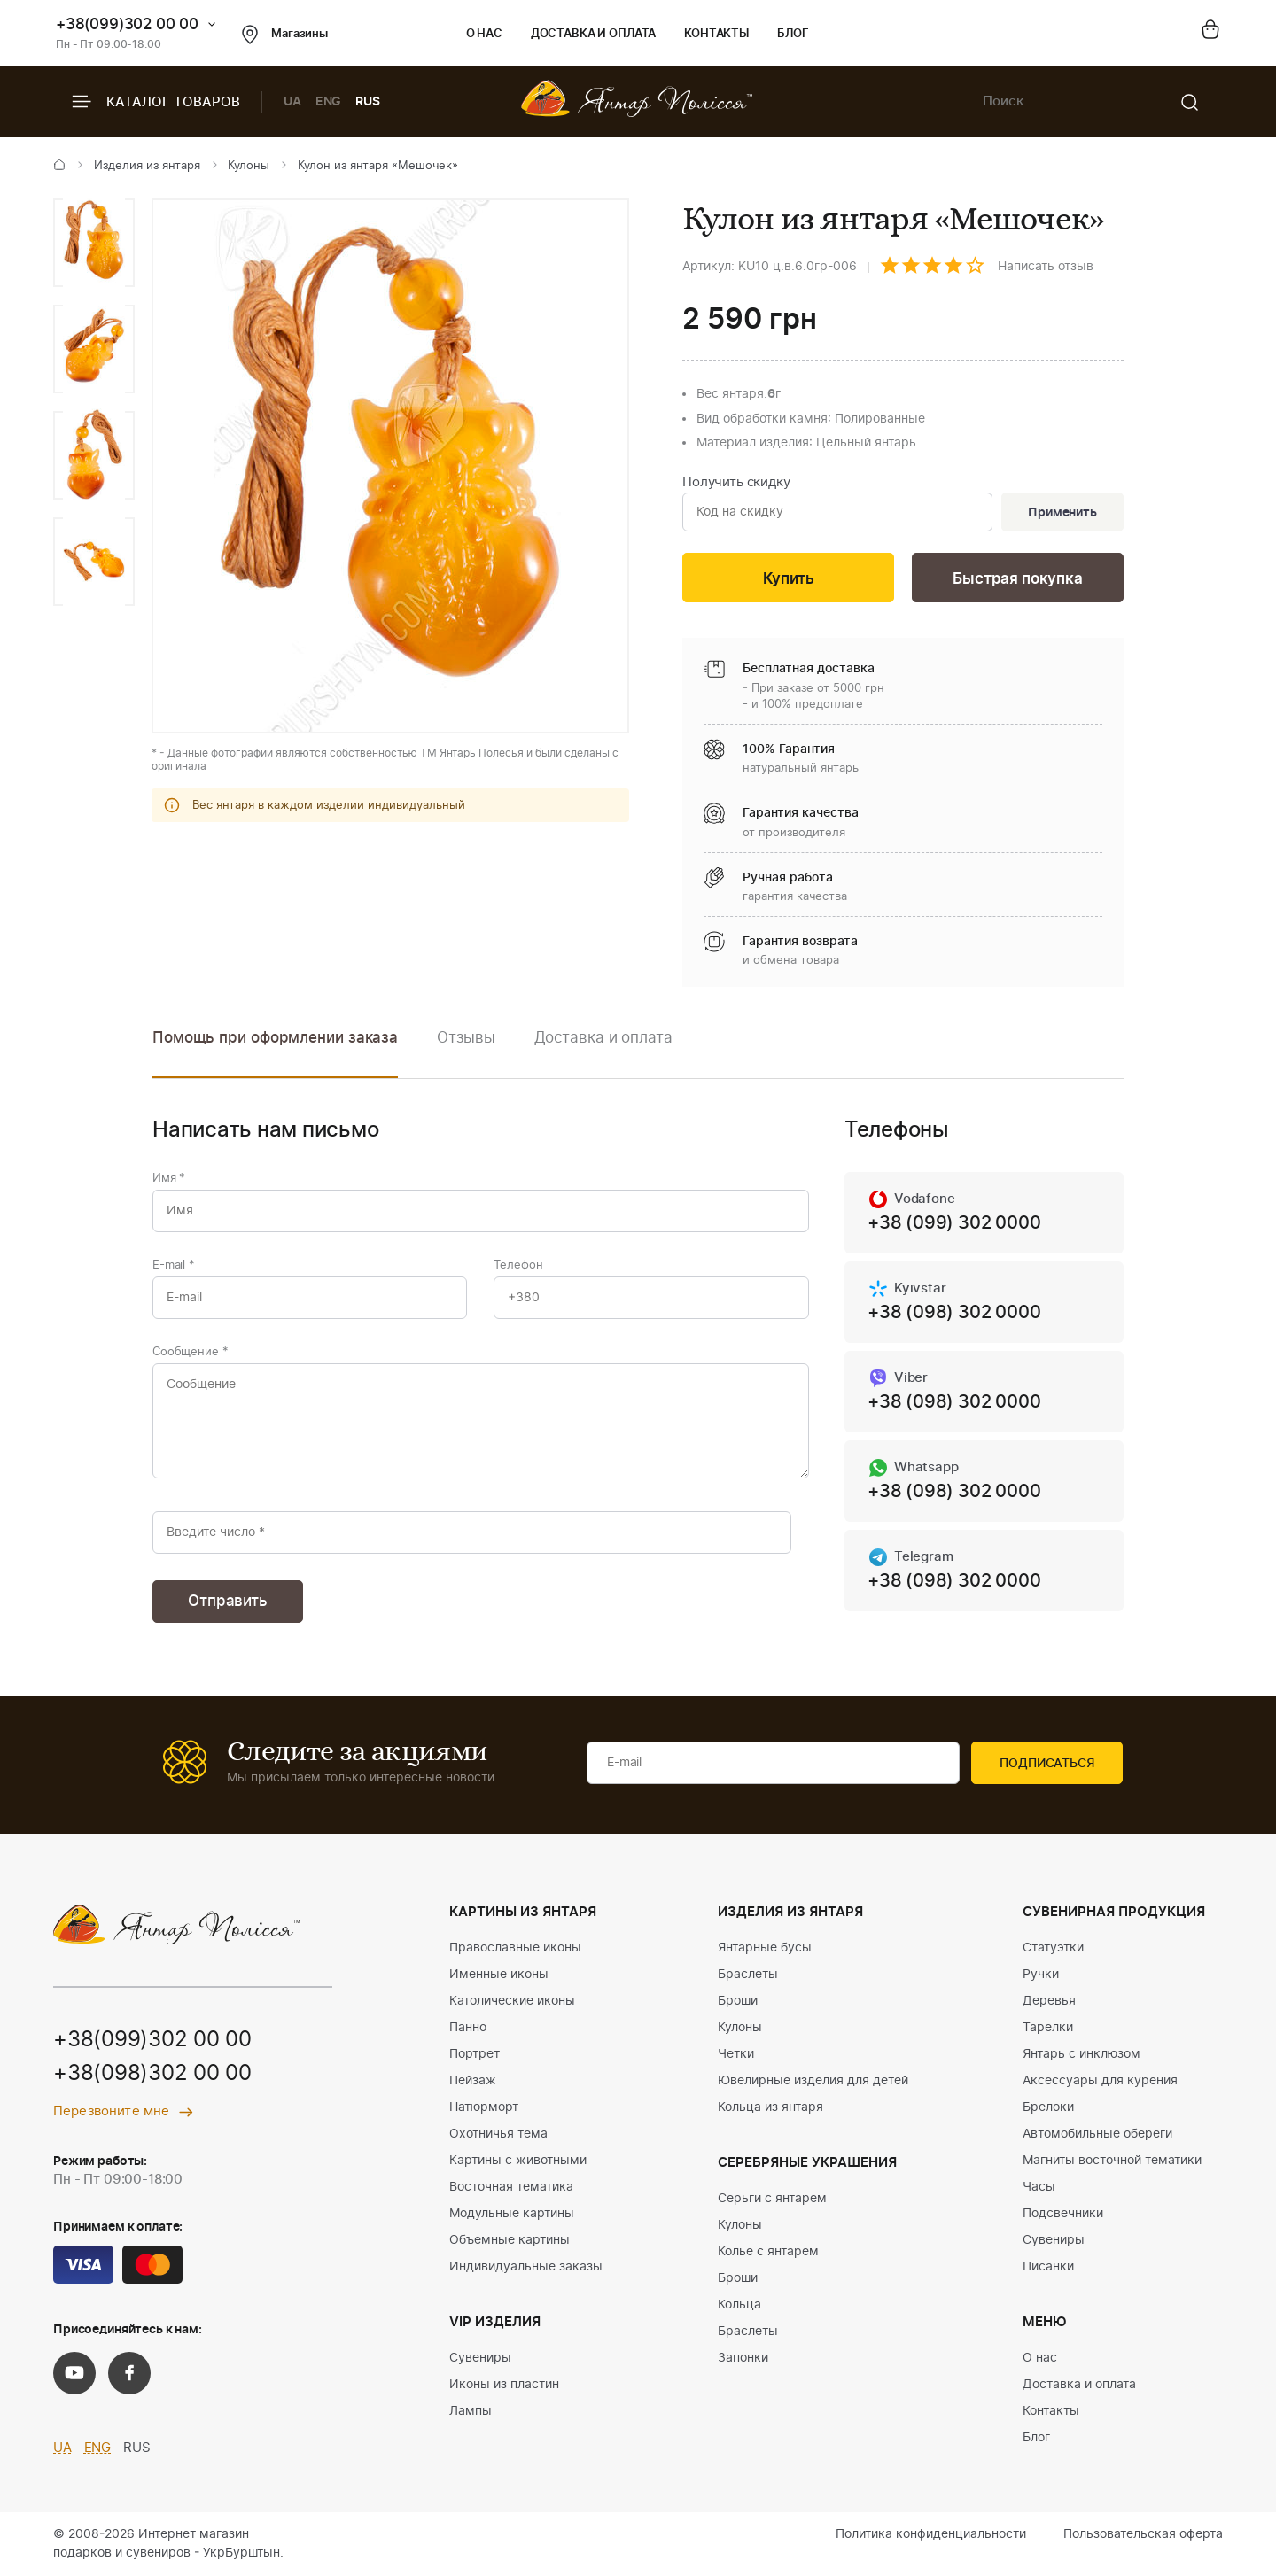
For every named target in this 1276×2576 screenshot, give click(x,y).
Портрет (474, 2054)
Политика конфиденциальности (931, 2534)
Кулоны (248, 166)
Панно (467, 2027)
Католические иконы (512, 2001)
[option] (94, 242)
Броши (738, 2001)
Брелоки (1048, 2107)
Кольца (739, 2305)
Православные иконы (515, 1948)
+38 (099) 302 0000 (954, 1223)
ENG (328, 102)
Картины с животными (518, 2160)
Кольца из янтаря (770, 2107)
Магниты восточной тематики (1112, 2160)
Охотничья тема (498, 2134)
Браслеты (748, 1974)
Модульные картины (511, 2213)
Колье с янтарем (768, 2252)
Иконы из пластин (504, 2384)
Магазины (285, 34)
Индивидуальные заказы (526, 2267)
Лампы (470, 2411)
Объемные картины (509, 2240)
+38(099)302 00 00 (127, 24)
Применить (1062, 513)
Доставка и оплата (593, 34)
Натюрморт (483, 2107)
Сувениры (480, 2358)
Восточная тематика (511, 2187)
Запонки (743, 2358)
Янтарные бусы (765, 1948)
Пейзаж (472, 2081)
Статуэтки (1053, 1948)
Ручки (1041, 1974)
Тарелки (1048, 2027)
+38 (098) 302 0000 (954, 1313)
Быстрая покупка (1017, 578)
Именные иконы (499, 1974)
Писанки (1048, 2267)
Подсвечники (1063, 2213)
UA (292, 102)
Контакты (716, 34)
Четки (736, 2054)
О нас (484, 34)
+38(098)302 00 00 (152, 2073)
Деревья (1049, 2001)
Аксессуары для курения (1100, 2081)
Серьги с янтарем (772, 2198)
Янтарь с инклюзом (1081, 2054)
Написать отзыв (1045, 266)
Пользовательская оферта (1143, 2534)
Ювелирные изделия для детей (813, 2081)
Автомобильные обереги (1097, 2134)
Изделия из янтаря (147, 166)
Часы (1039, 2187)
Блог (792, 34)
